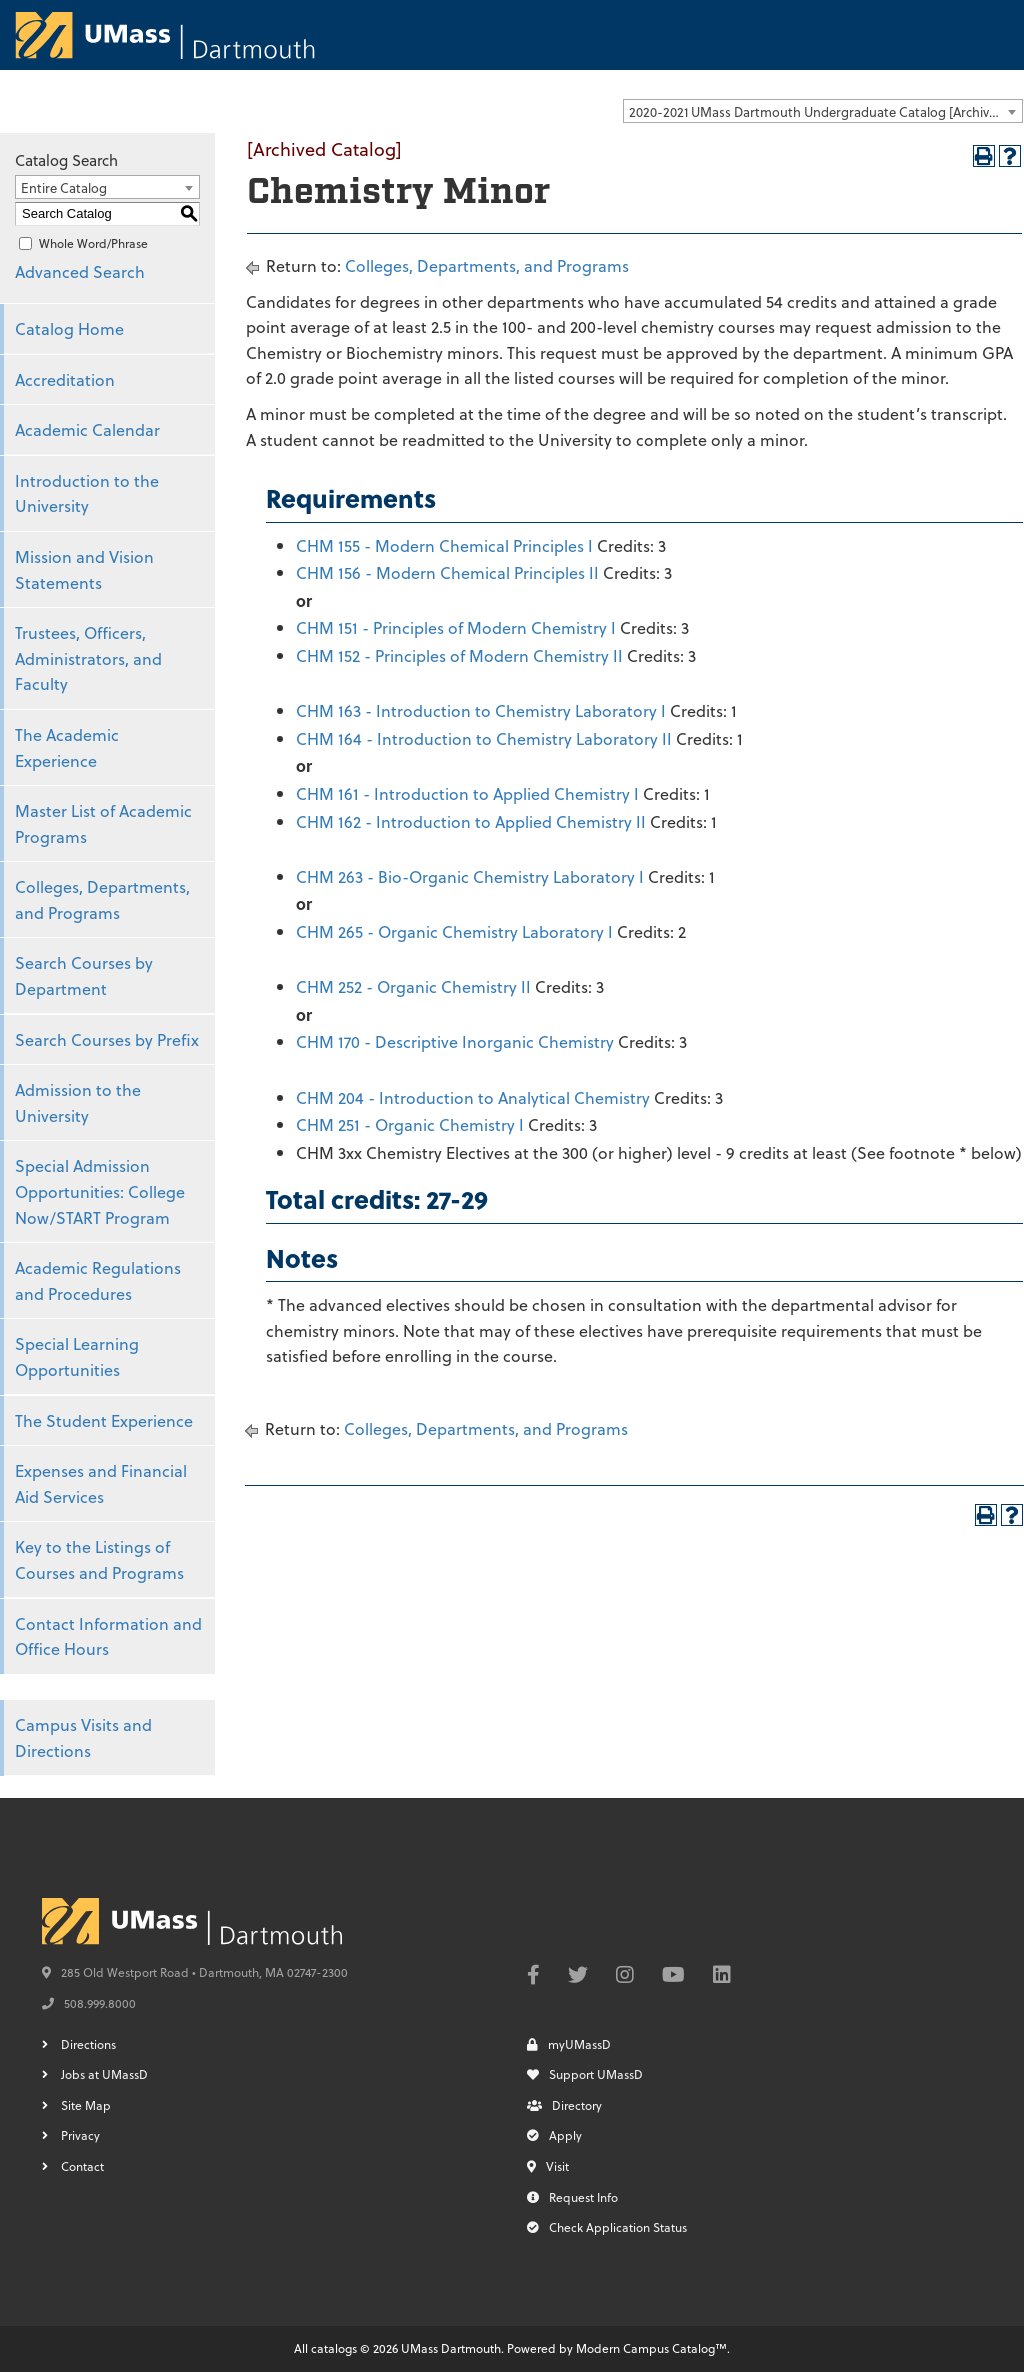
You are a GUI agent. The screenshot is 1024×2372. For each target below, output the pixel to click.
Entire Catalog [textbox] (64, 187)
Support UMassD (585, 2074)
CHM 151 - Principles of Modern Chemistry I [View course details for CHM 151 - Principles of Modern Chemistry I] (456, 627)
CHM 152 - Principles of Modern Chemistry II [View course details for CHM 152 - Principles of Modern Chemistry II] (459, 655)
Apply (554, 2135)
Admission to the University (78, 1102)
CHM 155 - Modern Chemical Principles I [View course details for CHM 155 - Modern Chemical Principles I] (444, 545)
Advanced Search (80, 271)
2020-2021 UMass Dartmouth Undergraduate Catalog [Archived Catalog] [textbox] (825, 111)
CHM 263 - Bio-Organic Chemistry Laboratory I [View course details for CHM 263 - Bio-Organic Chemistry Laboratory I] (470, 876)
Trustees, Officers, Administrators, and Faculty (88, 658)
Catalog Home (69, 328)
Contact (82, 2166)
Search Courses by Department (84, 975)
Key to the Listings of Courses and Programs (99, 1559)
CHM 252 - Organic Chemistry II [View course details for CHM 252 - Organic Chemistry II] (413, 986)
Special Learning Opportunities (77, 1356)
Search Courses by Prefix (107, 1039)
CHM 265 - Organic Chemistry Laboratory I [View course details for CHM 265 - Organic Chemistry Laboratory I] (454, 931)
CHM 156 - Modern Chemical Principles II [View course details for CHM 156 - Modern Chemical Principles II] (447, 572)
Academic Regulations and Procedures (98, 1280)
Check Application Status (607, 2227)
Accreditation (65, 379)
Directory (564, 2105)
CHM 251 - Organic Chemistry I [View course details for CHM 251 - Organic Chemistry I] (410, 1124)
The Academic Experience (67, 747)
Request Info (572, 2197)
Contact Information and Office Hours (108, 1636)
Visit (548, 2166)
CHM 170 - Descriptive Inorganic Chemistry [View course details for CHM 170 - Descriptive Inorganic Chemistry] (455, 1041)
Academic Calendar (87, 429)
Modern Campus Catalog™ (651, 2348)
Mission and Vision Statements (84, 569)
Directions (88, 2044)
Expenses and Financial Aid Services (101, 1483)
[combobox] (823, 111)
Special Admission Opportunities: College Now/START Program (100, 1191)
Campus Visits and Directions (83, 1737)
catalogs (334, 2348)
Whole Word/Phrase (93, 243)
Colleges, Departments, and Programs (102, 899)
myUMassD (569, 2044)
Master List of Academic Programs (103, 823)
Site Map (86, 2105)
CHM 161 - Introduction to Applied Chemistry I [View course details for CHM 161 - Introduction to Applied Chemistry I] (467, 793)
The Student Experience (104, 1420)
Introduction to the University (87, 493)
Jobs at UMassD (104, 2074)
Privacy (80, 2135)
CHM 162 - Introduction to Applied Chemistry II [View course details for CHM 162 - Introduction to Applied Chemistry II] (471, 821)
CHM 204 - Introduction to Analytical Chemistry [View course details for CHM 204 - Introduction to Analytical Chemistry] (473, 1097)
